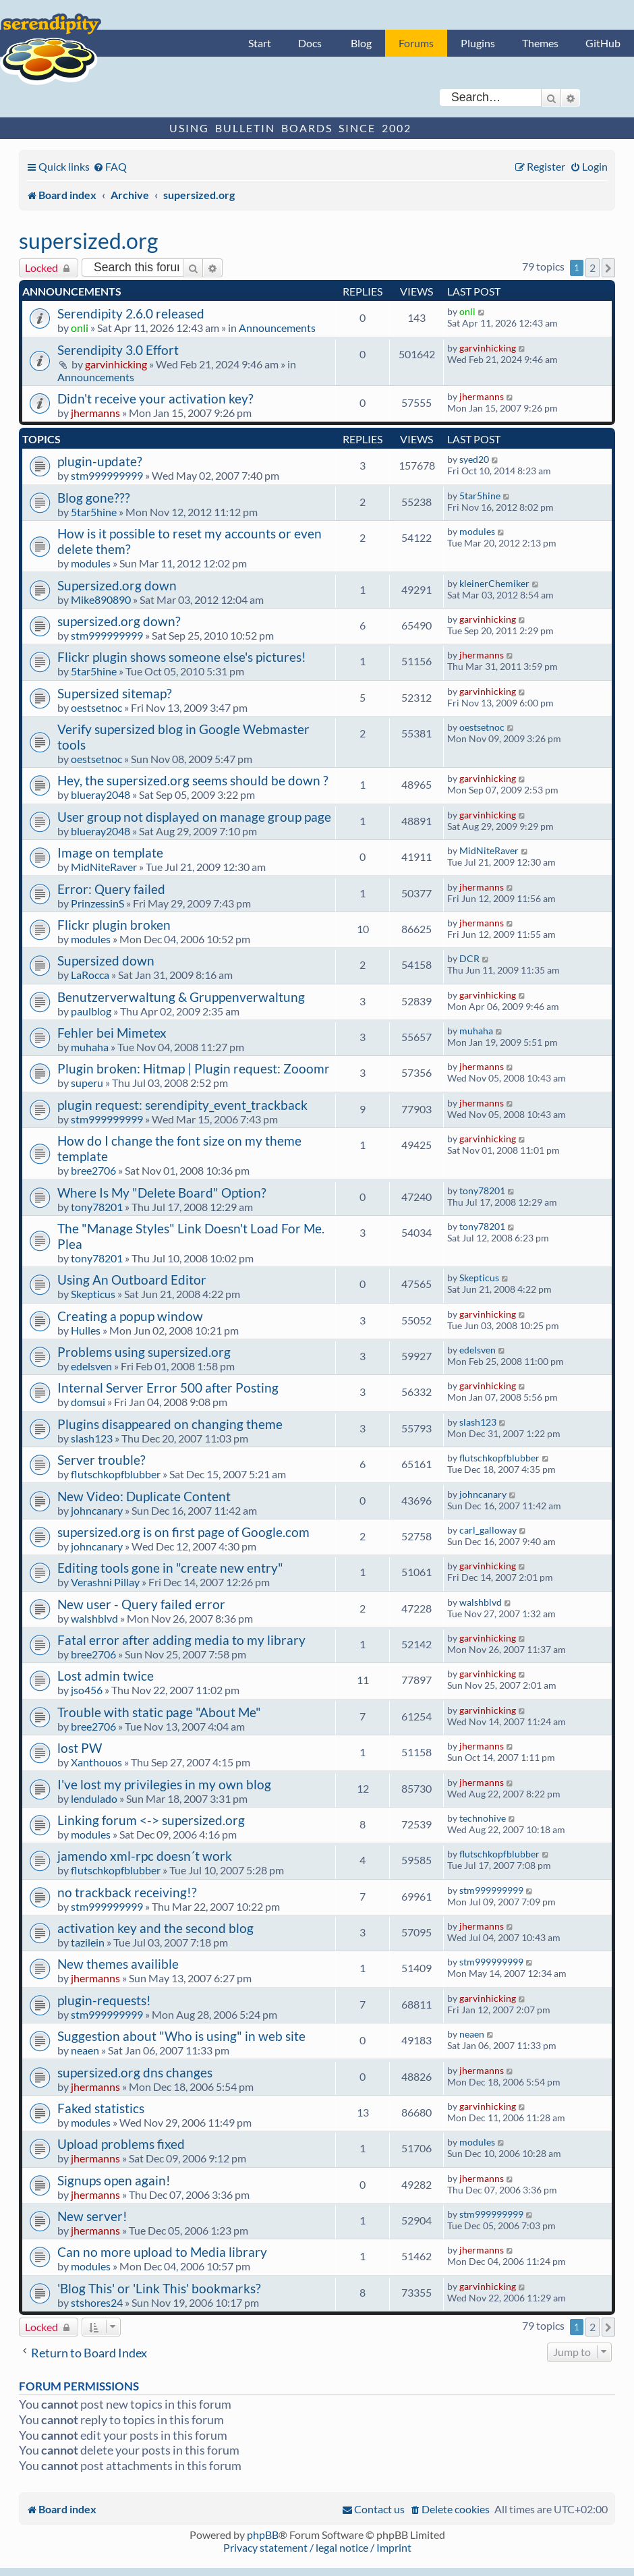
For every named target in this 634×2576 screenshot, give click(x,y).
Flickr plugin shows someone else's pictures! (181, 657)
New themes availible (118, 1963)
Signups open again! (114, 2180)
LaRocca (90, 974)
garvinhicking (116, 364)
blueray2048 (100, 794)
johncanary (97, 1510)
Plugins (478, 42)
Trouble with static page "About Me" (159, 1712)
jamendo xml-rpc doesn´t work (144, 1856)
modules (91, 563)
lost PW (79, 1748)
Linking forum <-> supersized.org (151, 1820)
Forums (416, 42)
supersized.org (88, 240)
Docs (310, 42)
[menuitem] (110, 166)
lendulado (94, 1798)
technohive (482, 1818)
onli (79, 327)
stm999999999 (107, 475)
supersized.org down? (119, 621)
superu (87, 1082)
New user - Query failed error (141, 1604)
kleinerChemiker (494, 583)
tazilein (88, 1942)
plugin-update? (99, 461)
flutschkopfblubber (116, 1473)
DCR (469, 958)
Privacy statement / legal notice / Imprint (317, 2547)
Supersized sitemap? (114, 693)
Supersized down (105, 960)
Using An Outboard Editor (131, 1279)
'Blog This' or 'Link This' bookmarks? (159, 2288)
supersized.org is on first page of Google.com (183, 1532)
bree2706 (93, 1170)
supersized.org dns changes (134, 2072)
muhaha (90, 1046)
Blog (361, 42)
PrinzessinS (97, 903)
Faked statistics (100, 2108)
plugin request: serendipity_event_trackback (182, 1105)
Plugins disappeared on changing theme (170, 1424)
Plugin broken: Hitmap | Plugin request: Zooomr (193, 1068)
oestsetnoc (96, 707)
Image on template (110, 852)
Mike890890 (101, 599)
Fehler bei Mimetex (112, 1032)
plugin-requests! (104, 2000)
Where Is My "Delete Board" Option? (161, 1192)
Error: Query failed (111, 889)
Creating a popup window (130, 1316)
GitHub (603, 42)
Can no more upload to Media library (162, 2252)
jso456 (87, 1689)
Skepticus (93, 1293)
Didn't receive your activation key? (155, 398)
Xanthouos (96, 1762)
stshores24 (97, 2302)
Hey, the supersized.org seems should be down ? (192, 780)
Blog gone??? (93, 497)
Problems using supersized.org (144, 1352)
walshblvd (94, 1618)
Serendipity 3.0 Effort (118, 350)
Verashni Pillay (105, 1581)
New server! (92, 2216)
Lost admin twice (105, 1675)
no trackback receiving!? (127, 1892)
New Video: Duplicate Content (144, 1496)
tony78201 (97, 1206)
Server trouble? (101, 1459)
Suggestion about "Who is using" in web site (181, 2036)
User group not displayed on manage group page (194, 816)
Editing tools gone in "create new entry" (170, 1567)
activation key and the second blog (155, 1928)
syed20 (474, 459)
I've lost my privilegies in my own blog (164, 1784)
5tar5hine (94, 511)
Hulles (85, 1330)
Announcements (277, 327)
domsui (88, 1401)
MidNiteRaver (104, 866)
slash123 (92, 1438)
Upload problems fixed (121, 2144)
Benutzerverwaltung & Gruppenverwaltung (181, 997)
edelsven (91, 1366)
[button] (608, 267)
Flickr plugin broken (114, 924)
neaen (85, 2050)
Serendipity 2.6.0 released (130, 313)
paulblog (91, 1011)
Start (259, 42)
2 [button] (592, 267)
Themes (540, 42)
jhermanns (95, 412)
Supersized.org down (117, 585)
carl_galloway (488, 1530)
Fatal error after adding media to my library (181, 1640)
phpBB (263, 2534)
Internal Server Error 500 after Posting (168, 1387)
